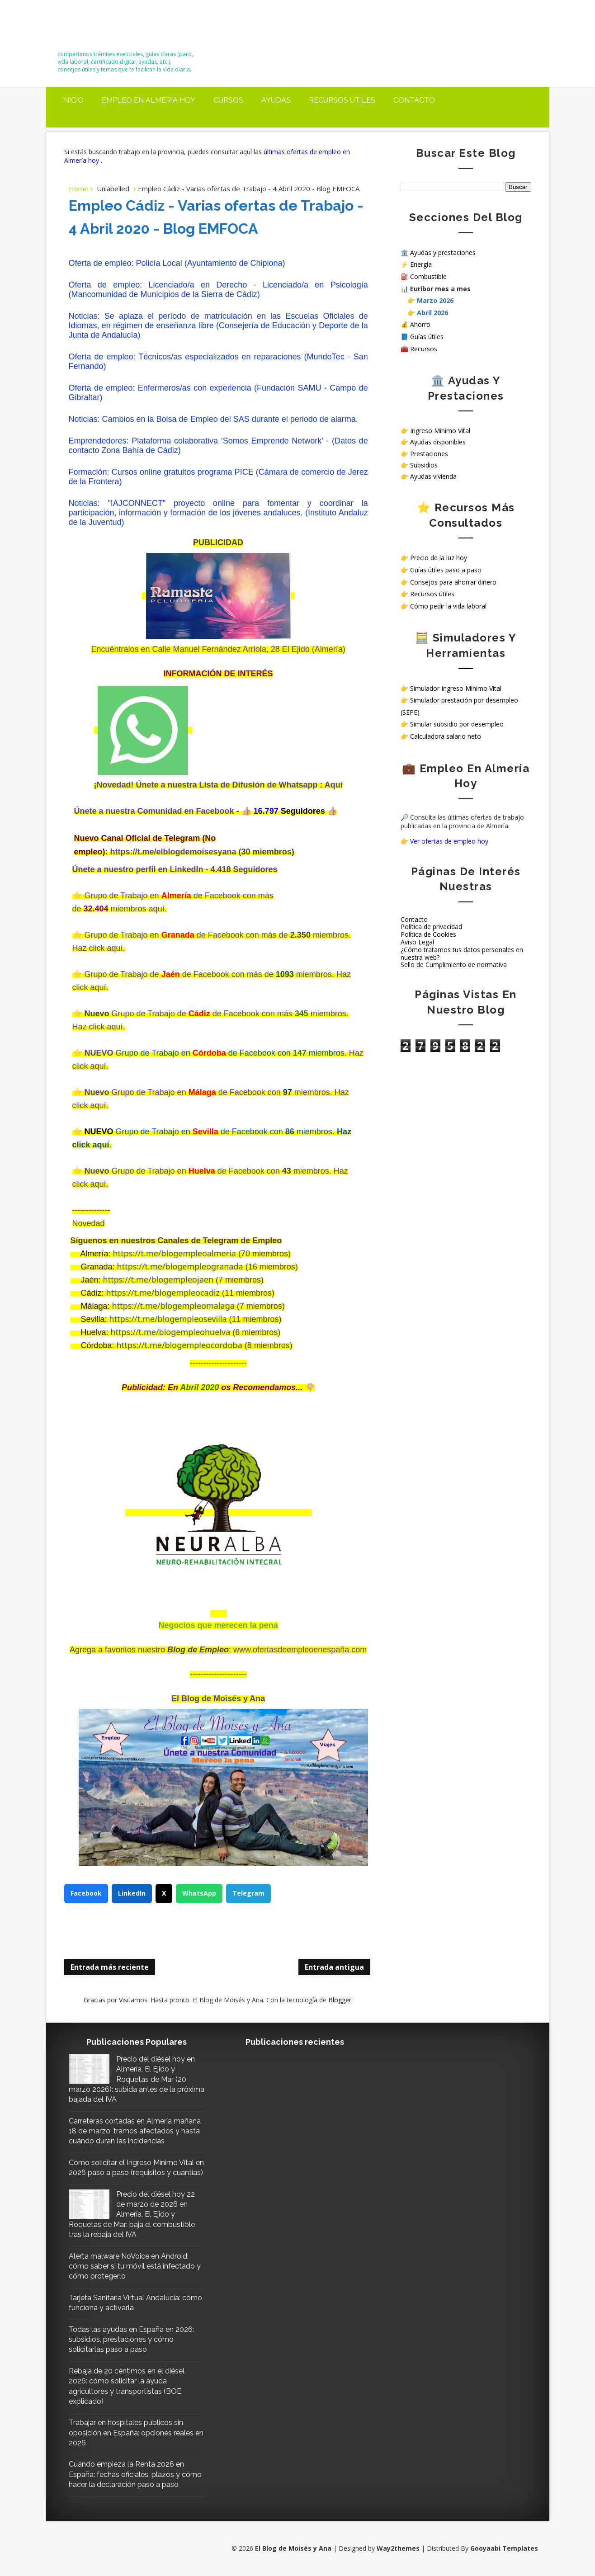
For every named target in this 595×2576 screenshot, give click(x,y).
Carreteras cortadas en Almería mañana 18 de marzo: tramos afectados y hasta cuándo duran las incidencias (135, 2131)
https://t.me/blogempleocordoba (179, 1345)
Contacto (414, 100)
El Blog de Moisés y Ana (107, 28)
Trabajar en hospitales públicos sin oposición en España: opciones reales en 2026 (136, 2432)
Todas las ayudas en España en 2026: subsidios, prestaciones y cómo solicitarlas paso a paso (131, 2339)
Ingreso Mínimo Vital (440, 430)
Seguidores (255, 869)
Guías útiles (427, 336)
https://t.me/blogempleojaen (158, 1279)
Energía (421, 264)
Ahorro (420, 324)
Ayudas (276, 100)
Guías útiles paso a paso (446, 570)
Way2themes (398, 2548)
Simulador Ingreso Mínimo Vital (455, 688)
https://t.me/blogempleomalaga (173, 1305)
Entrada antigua (334, 1967)
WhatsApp (199, 1893)
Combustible (428, 276)
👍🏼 (247, 811)
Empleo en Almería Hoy (148, 100)
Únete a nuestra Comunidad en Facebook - (157, 811)
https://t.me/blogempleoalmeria (174, 1253)
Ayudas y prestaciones (443, 252)
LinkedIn (132, 1893)
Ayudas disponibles (438, 442)
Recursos (423, 348)
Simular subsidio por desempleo (457, 724)
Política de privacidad (431, 926)
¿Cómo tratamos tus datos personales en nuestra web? (462, 953)
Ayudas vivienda (433, 476)
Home (78, 188)
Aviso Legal (417, 942)
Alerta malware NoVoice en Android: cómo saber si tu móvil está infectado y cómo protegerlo (135, 2266)
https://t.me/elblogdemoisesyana (173, 851)
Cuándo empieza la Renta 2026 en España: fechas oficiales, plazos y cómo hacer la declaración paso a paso (135, 2474)
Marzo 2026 (435, 300)
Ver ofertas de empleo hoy (449, 841)
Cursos (228, 100)
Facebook (86, 1893)
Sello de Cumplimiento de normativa (454, 964)
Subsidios (424, 465)
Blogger (339, 2000)
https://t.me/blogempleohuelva (171, 1331)
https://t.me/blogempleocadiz (163, 1292)
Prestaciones (429, 453)
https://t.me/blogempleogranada (180, 1266)
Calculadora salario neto (445, 736)
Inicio (73, 100)
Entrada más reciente (110, 1967)
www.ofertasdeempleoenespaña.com (300, 1649)
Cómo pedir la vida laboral (448, 606)
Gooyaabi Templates (504, 2548)
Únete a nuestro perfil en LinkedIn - (140, 869)
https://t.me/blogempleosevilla (168, 1318)
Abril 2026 (432, 312)
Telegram (248, 1893)
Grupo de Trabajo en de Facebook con (183, 1170)
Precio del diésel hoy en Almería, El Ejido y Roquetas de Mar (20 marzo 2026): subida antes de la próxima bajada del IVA (136, 2079)
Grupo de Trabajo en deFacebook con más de (187, 934)
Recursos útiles (342, 100)
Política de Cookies (428, 934)
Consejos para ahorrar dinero (453, 582)
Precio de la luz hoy (438, 557)
